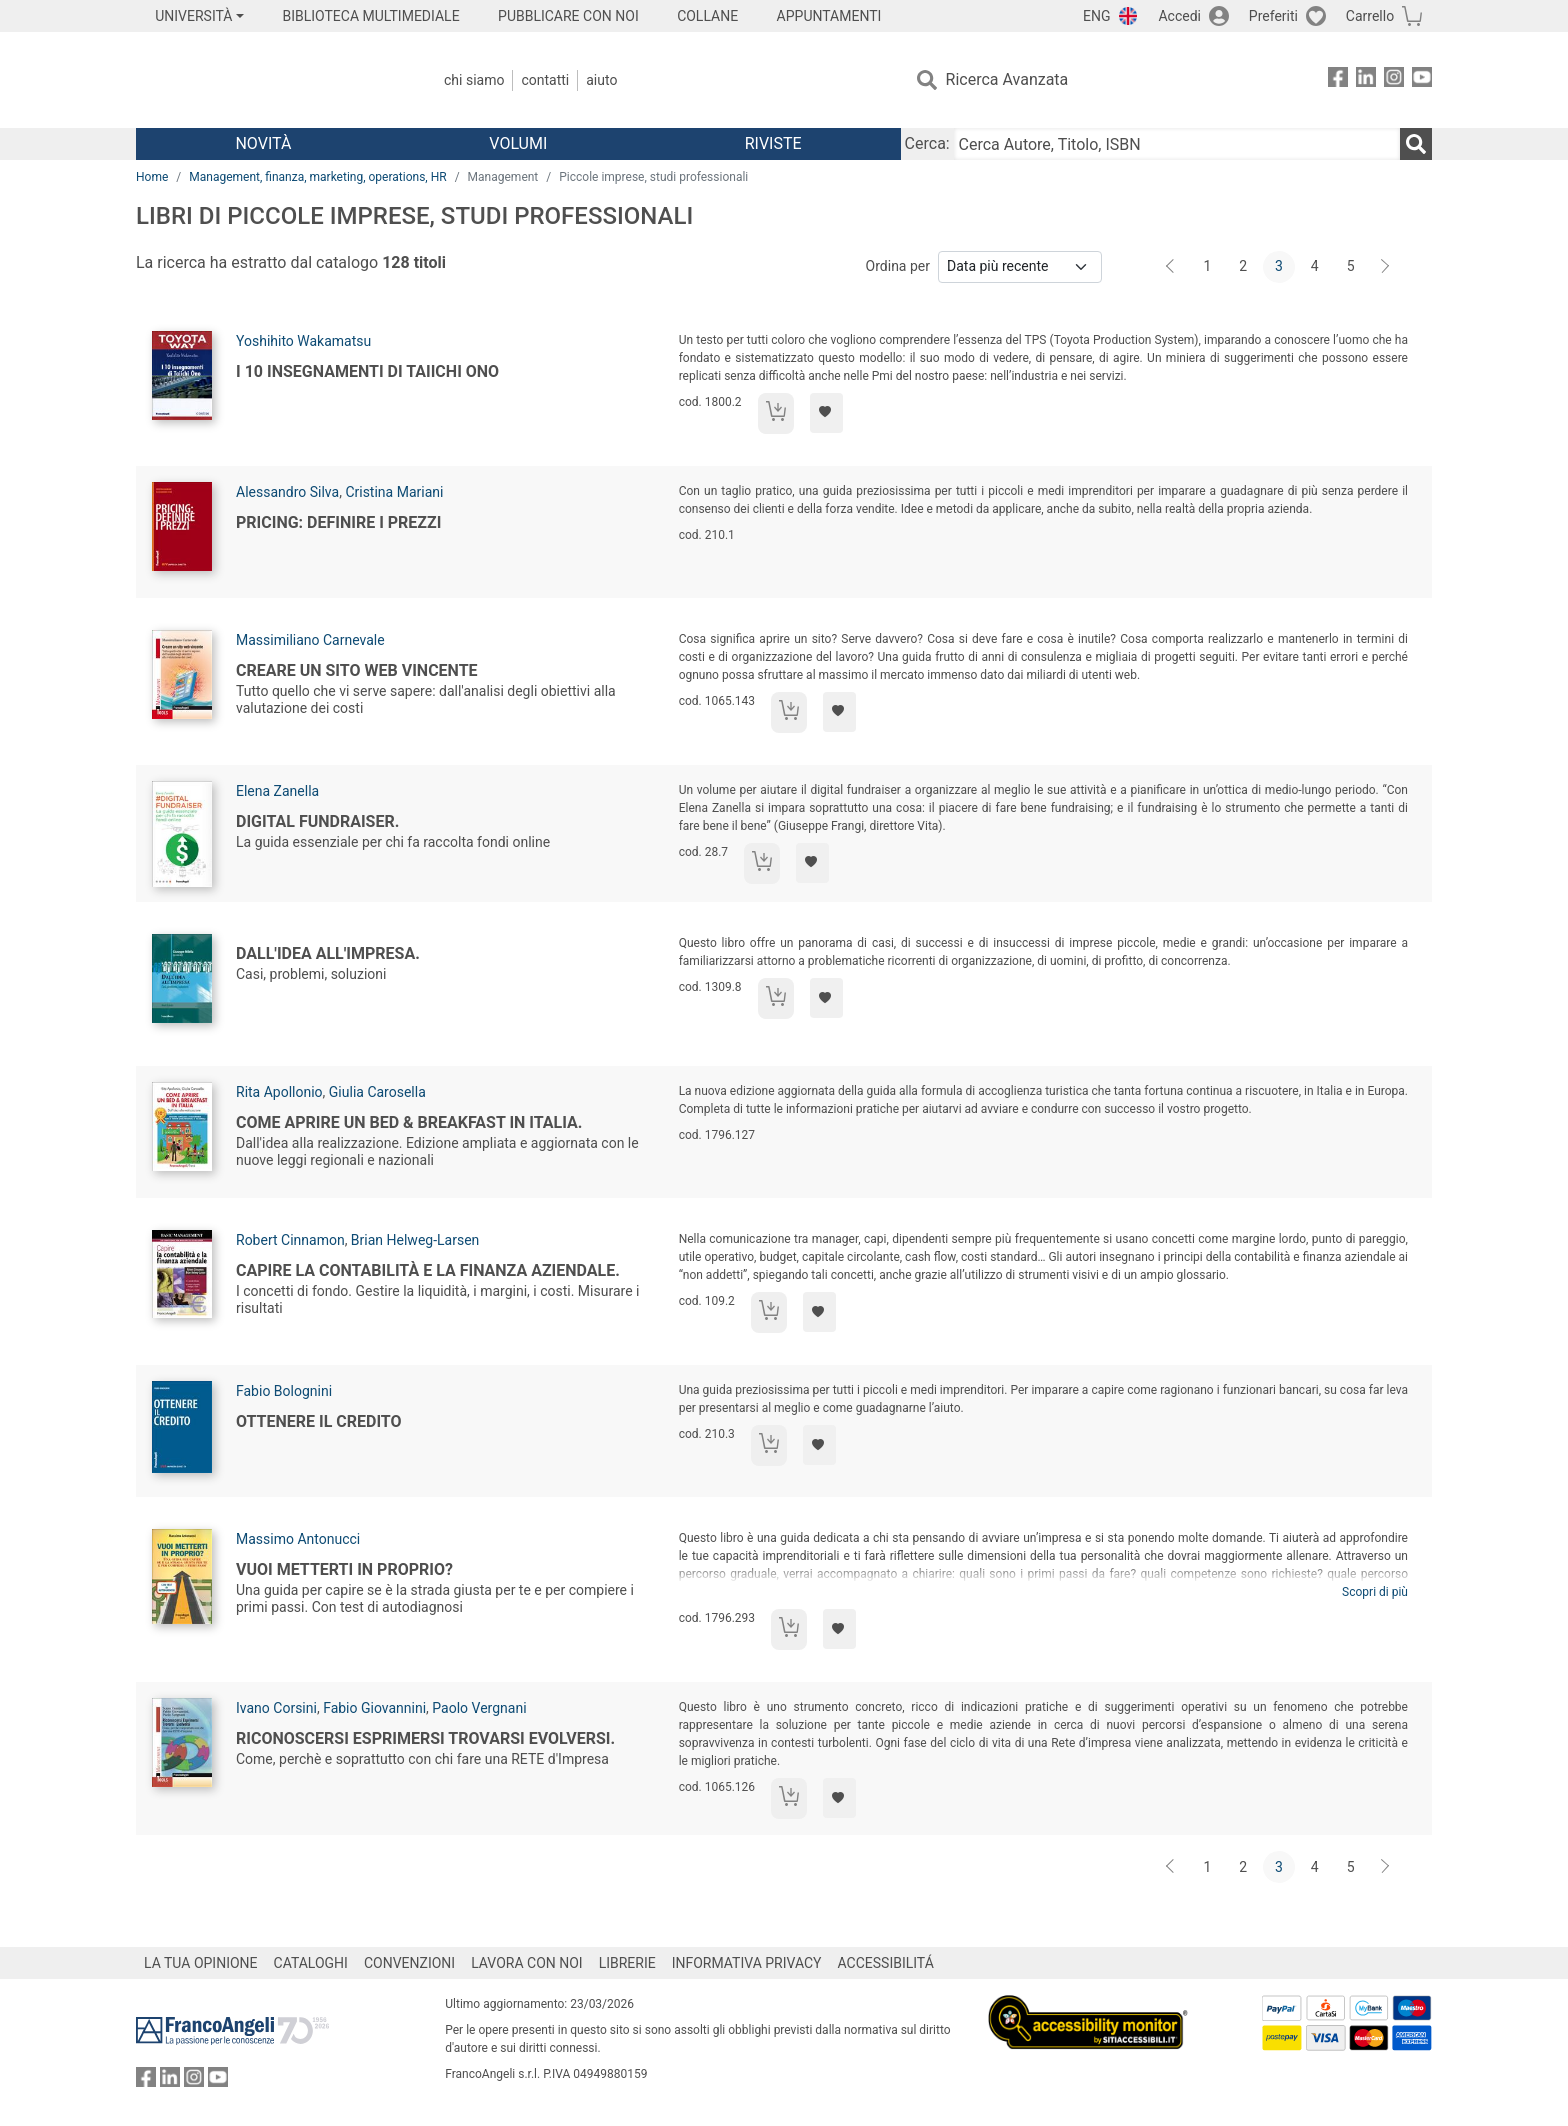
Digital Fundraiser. (317, 821)
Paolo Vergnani (479, 1708)
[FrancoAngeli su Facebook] (1338, 80)
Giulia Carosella (377, 1092)
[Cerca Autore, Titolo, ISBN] (1177, 144)
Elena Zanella (277, 791)
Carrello (1370, 16)
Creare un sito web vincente (357, 670)
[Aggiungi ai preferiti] (826, 413)
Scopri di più (1375, 1592)
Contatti (545, 80)
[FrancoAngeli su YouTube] (1422, 80)
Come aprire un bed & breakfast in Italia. (409, 1122)
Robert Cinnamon (290, 1240)
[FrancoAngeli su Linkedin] (1366, 80)
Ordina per (898, 266)
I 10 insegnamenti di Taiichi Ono (367, 371)
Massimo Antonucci (298, 1539)
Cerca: (927, 143)
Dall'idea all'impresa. (328, 953)
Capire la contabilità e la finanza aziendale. (428, 1270)
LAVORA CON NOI (527, 1963)
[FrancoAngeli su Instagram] (1394, 80)
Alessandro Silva (287, 492)
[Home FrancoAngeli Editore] (268, 80)
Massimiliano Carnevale (310, 640)
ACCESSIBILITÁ (886, 1963)
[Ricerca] (1416, 144)
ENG (1096, 16)
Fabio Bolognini (284, 1391)
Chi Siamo (474, 80)
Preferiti (1273, 16)
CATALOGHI (311, 1963)
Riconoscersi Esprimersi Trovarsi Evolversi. (425, 1738)
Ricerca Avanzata (1007, 79)
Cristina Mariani (394, 492)
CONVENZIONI (409, 1963)
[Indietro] (1172, 267)
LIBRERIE (627, 1963)
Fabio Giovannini (374, 1708)
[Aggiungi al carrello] (776, 413)
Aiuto (601, 80)
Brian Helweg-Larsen (415, 1240)
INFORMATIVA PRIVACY (747, 1963)
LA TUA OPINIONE (201, 1963)
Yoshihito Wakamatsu (303, 341)
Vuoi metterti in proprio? (344, 1569)
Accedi (1179, 16)
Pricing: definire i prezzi (338, 522)
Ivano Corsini (276, 1708)
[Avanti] (1386, 267)
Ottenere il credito (319, 1421)
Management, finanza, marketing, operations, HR (317, 177)
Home (152, 177)
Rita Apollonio (279, 1092)
